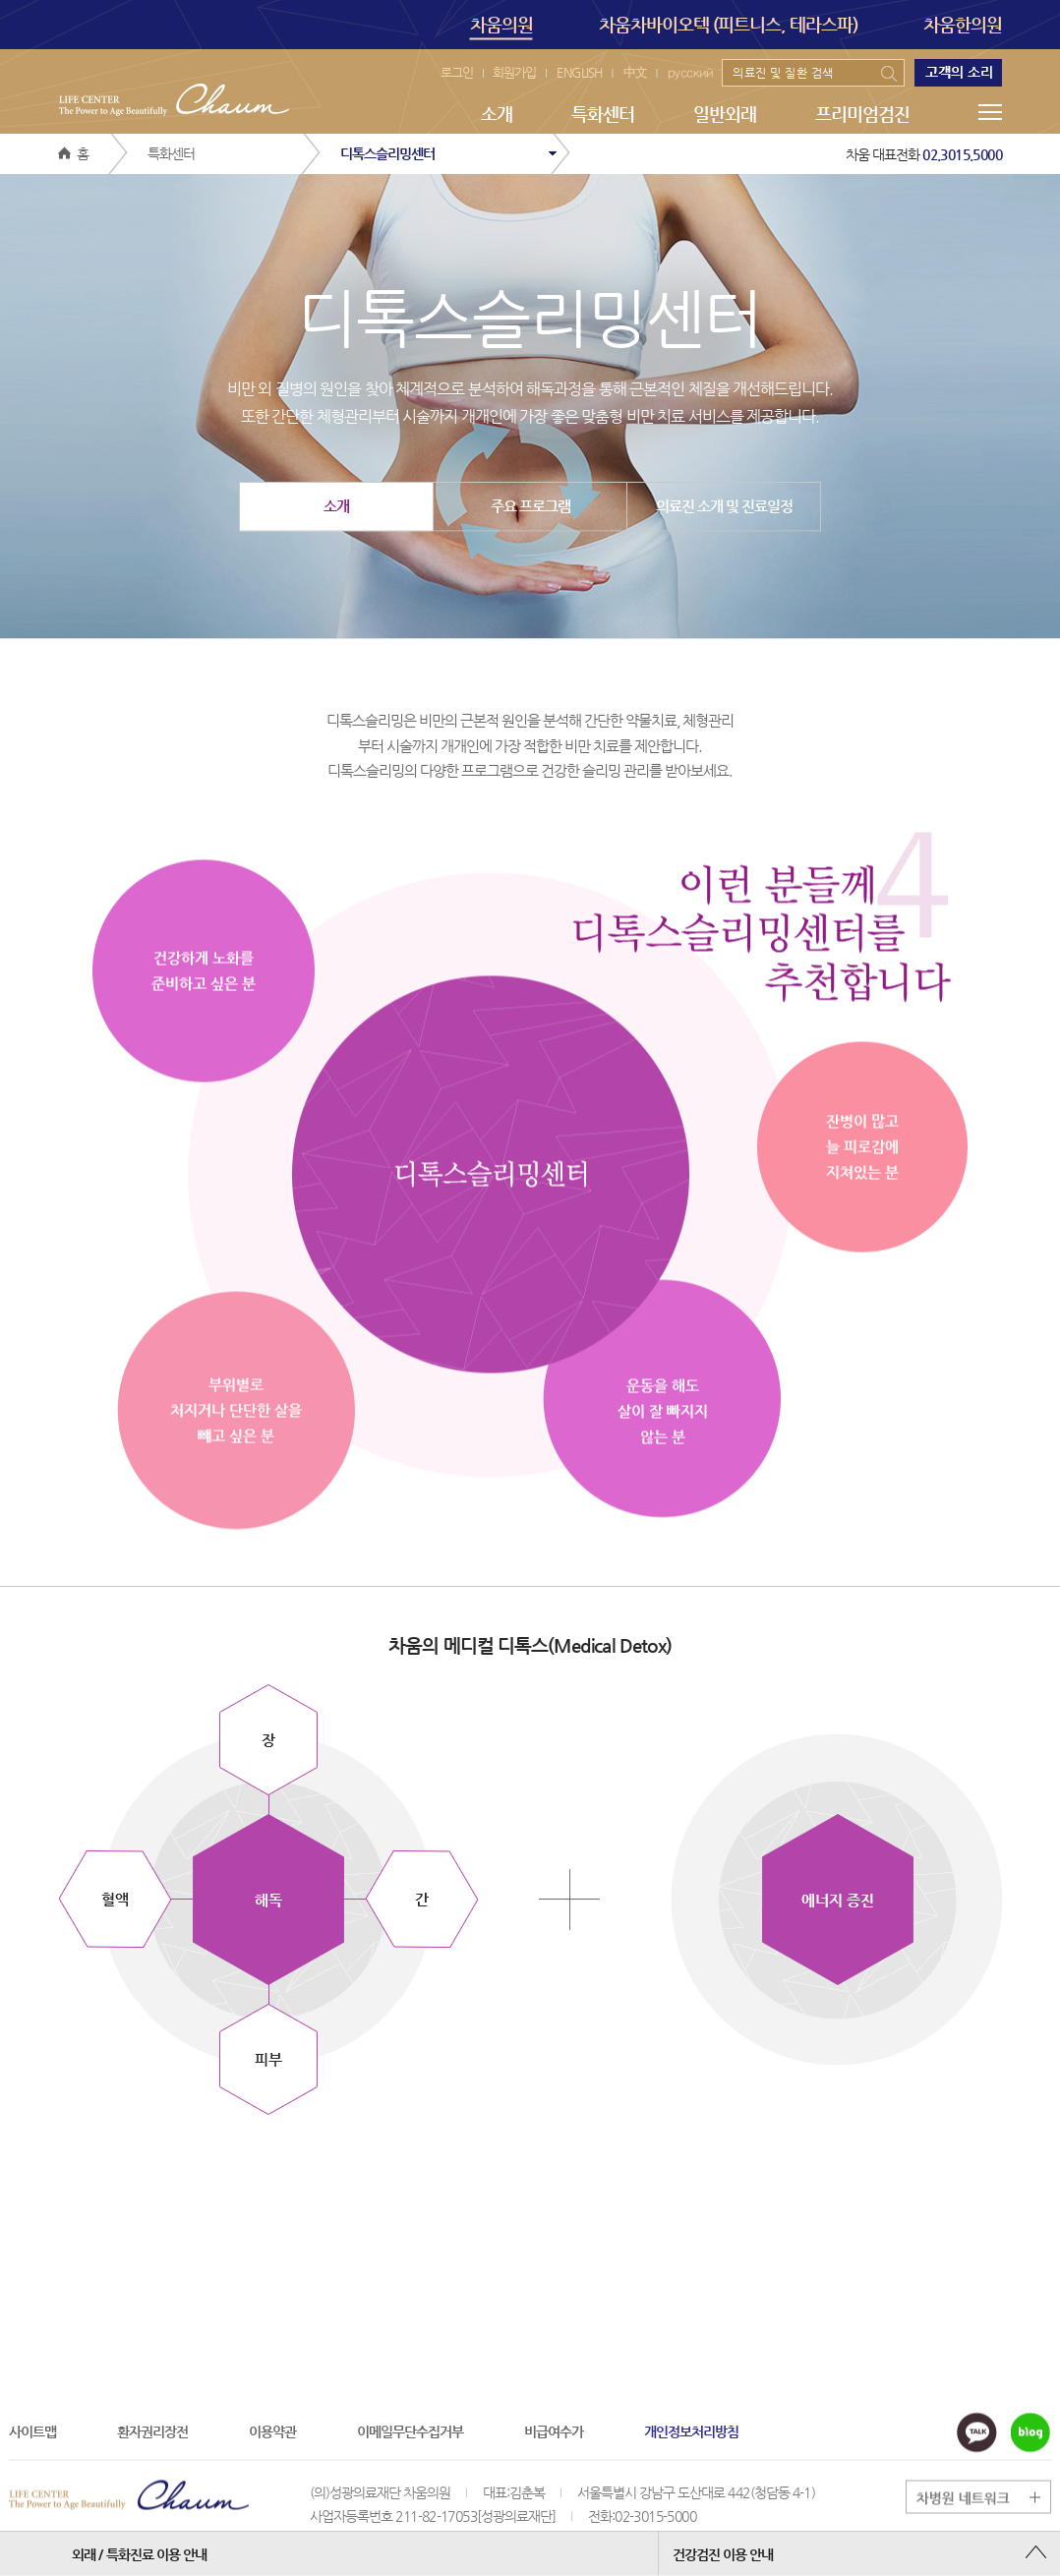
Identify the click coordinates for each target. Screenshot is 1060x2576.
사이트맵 (32, 2430)
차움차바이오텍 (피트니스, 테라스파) (728, 24)
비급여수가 (553, 2430)
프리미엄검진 (862, 113)
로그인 (457, 72)
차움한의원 (962, 24)
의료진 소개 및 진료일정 (724, 506)
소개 (496, 113)
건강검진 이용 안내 (723, 2553)
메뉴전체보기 (990, 112)
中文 (635, 72)
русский (690, 72)
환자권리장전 (152, 2430)
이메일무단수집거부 (410, 2430)
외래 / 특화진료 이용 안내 (139, 2553)
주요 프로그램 (530, 506)
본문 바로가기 (0, 0)
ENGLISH (580, 72)
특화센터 (602, 113)
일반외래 (724, 113)
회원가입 (514, 72)
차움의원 (501, 26)
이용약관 (272, 2430)
